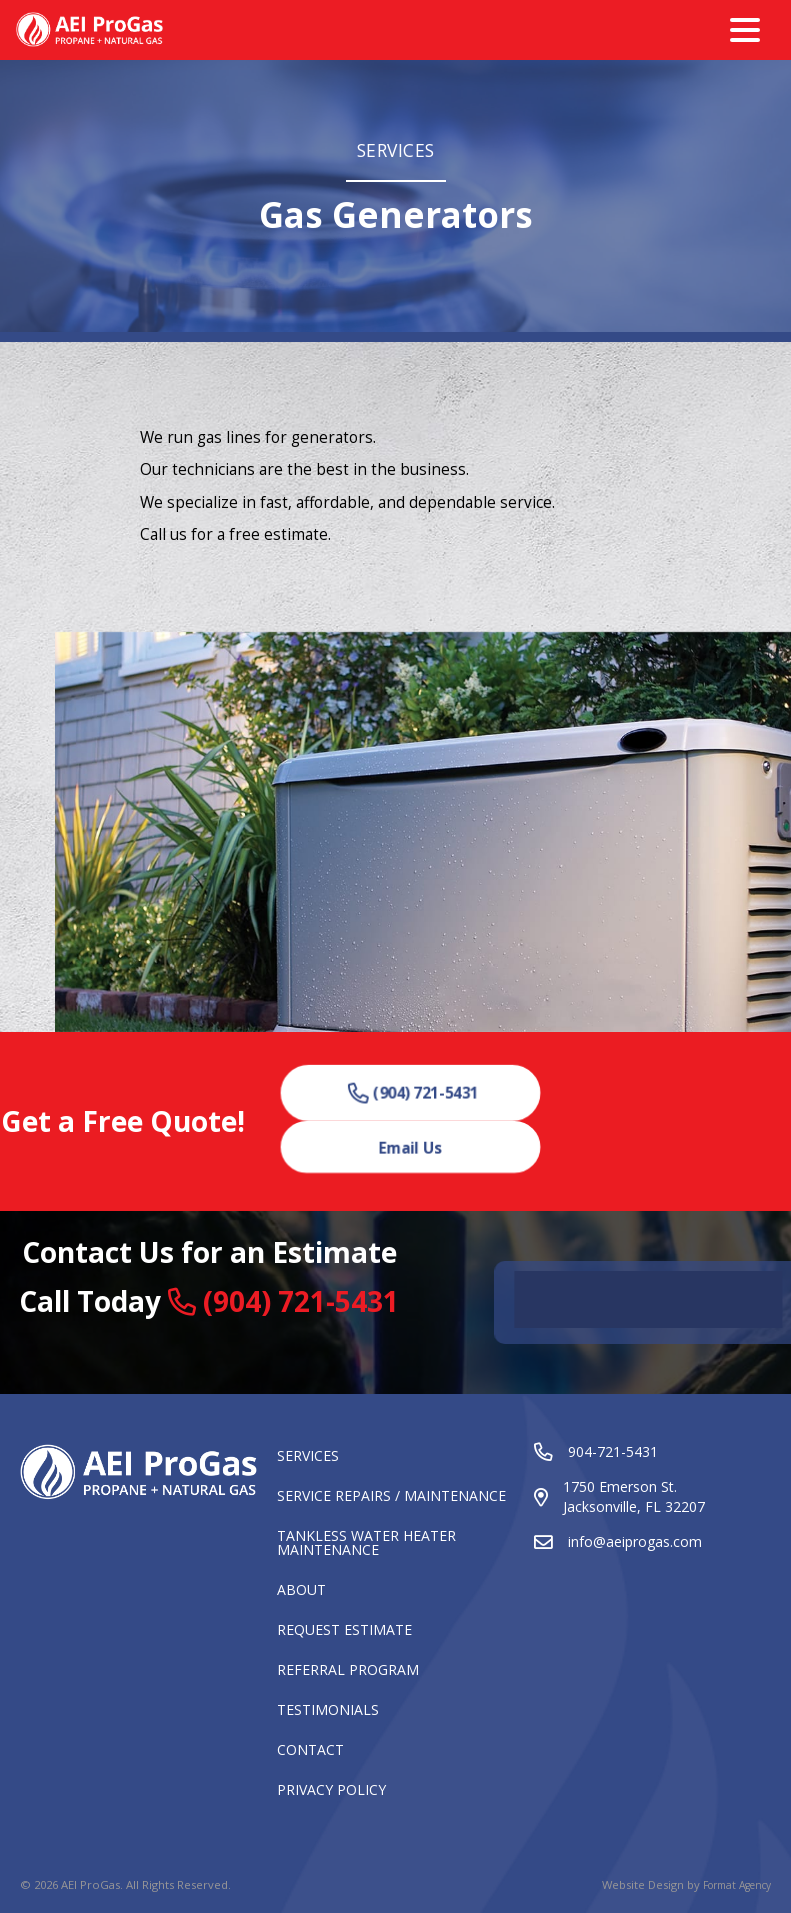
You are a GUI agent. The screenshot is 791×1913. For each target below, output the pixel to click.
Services (308, 1457)
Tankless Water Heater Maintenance (366, 1544)
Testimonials (328, 1711)
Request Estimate (344, 1631)
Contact (310, 1751)
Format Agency (737, 1885)
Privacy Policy (331, 1791)
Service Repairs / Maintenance (391, 1497)
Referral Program (348, 1671)
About (301, 1591)
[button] (414, 1093)
